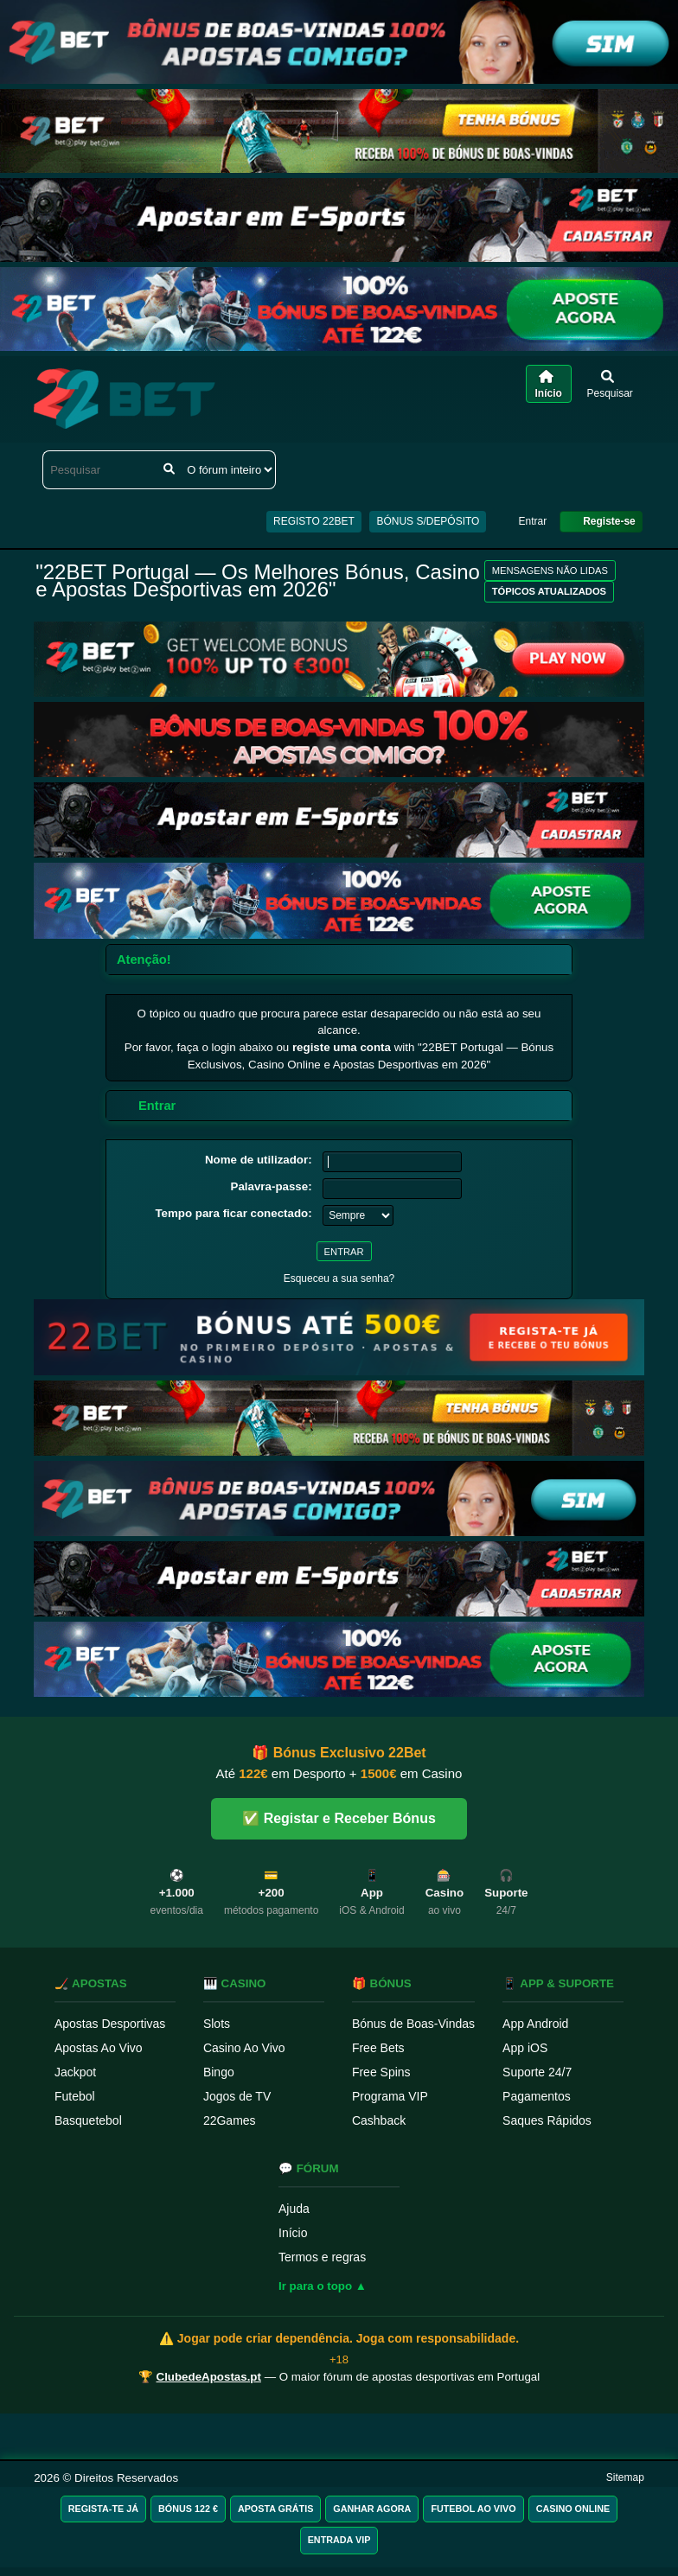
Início (292, 2233)
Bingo (218, 2072)
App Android (535, 2024)
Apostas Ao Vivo (98, 2048)
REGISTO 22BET (314, 521)
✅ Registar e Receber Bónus (339, 1818)
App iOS (524, 2048)
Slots (216, 2024)
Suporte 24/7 (537, 2072)
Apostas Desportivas (109, 2024)
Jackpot (75, 2072)
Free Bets (378, 2048)
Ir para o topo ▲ (322, 2286)
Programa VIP (390, 2096)
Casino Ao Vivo (244, 2048)
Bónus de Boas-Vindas (413, 2024)
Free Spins (381, 2072)
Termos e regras (322, 2257)
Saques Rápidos (547, 2120)
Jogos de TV (237, 2096)
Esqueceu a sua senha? (339, 1278)
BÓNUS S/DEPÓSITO (427, 521)
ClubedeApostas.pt (209, 2376)
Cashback (379, 2120)
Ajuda (294, 2209)
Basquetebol (88, 2120)
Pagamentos (536, 2096)
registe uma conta (341, 1047)
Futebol (74, 2096)
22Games (229, 2120)
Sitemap (625, 2477)
